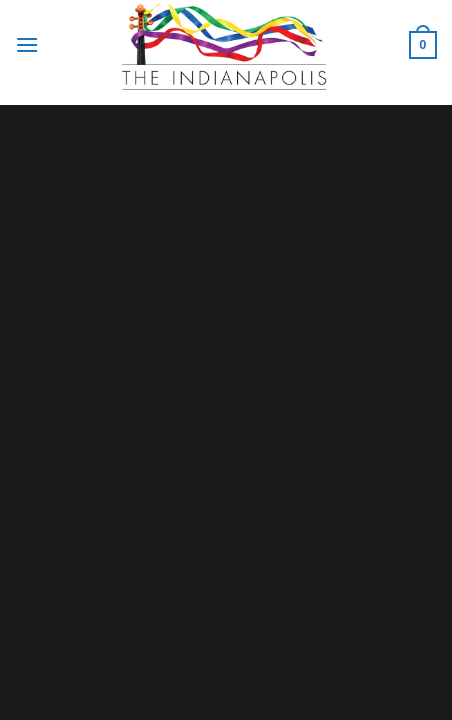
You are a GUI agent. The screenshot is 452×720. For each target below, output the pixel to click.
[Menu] (27, 44)
